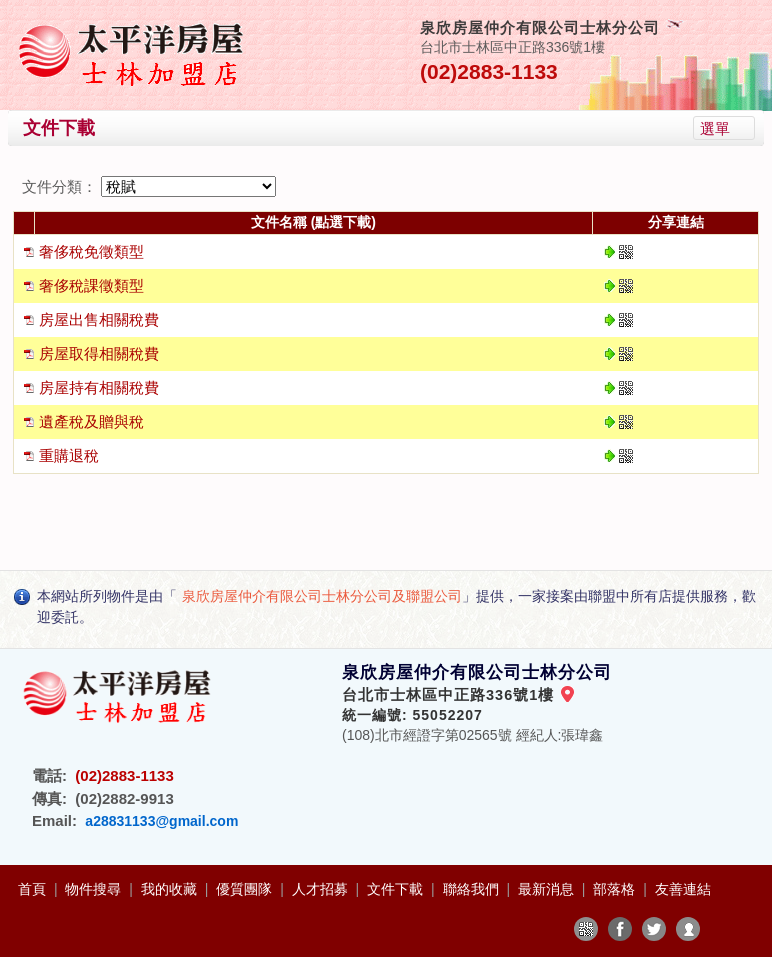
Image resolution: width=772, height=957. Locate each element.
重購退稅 (69, 455)
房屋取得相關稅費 (99, 353)
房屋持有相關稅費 (99, 387)
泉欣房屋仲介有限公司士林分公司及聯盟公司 (322, 596)
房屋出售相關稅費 (99, 319)
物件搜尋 (95, 889)
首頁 (34, 889)
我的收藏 (171, 889)
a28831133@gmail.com (161, 821)
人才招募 (322, 889)
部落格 (616, 889)
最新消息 (548, 889)
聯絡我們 (473, 889)
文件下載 (397, 889)
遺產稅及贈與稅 (91, 421)
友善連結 (683, 889)
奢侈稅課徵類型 (91, 285)
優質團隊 (246, 889)
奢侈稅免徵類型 (91, 251)
